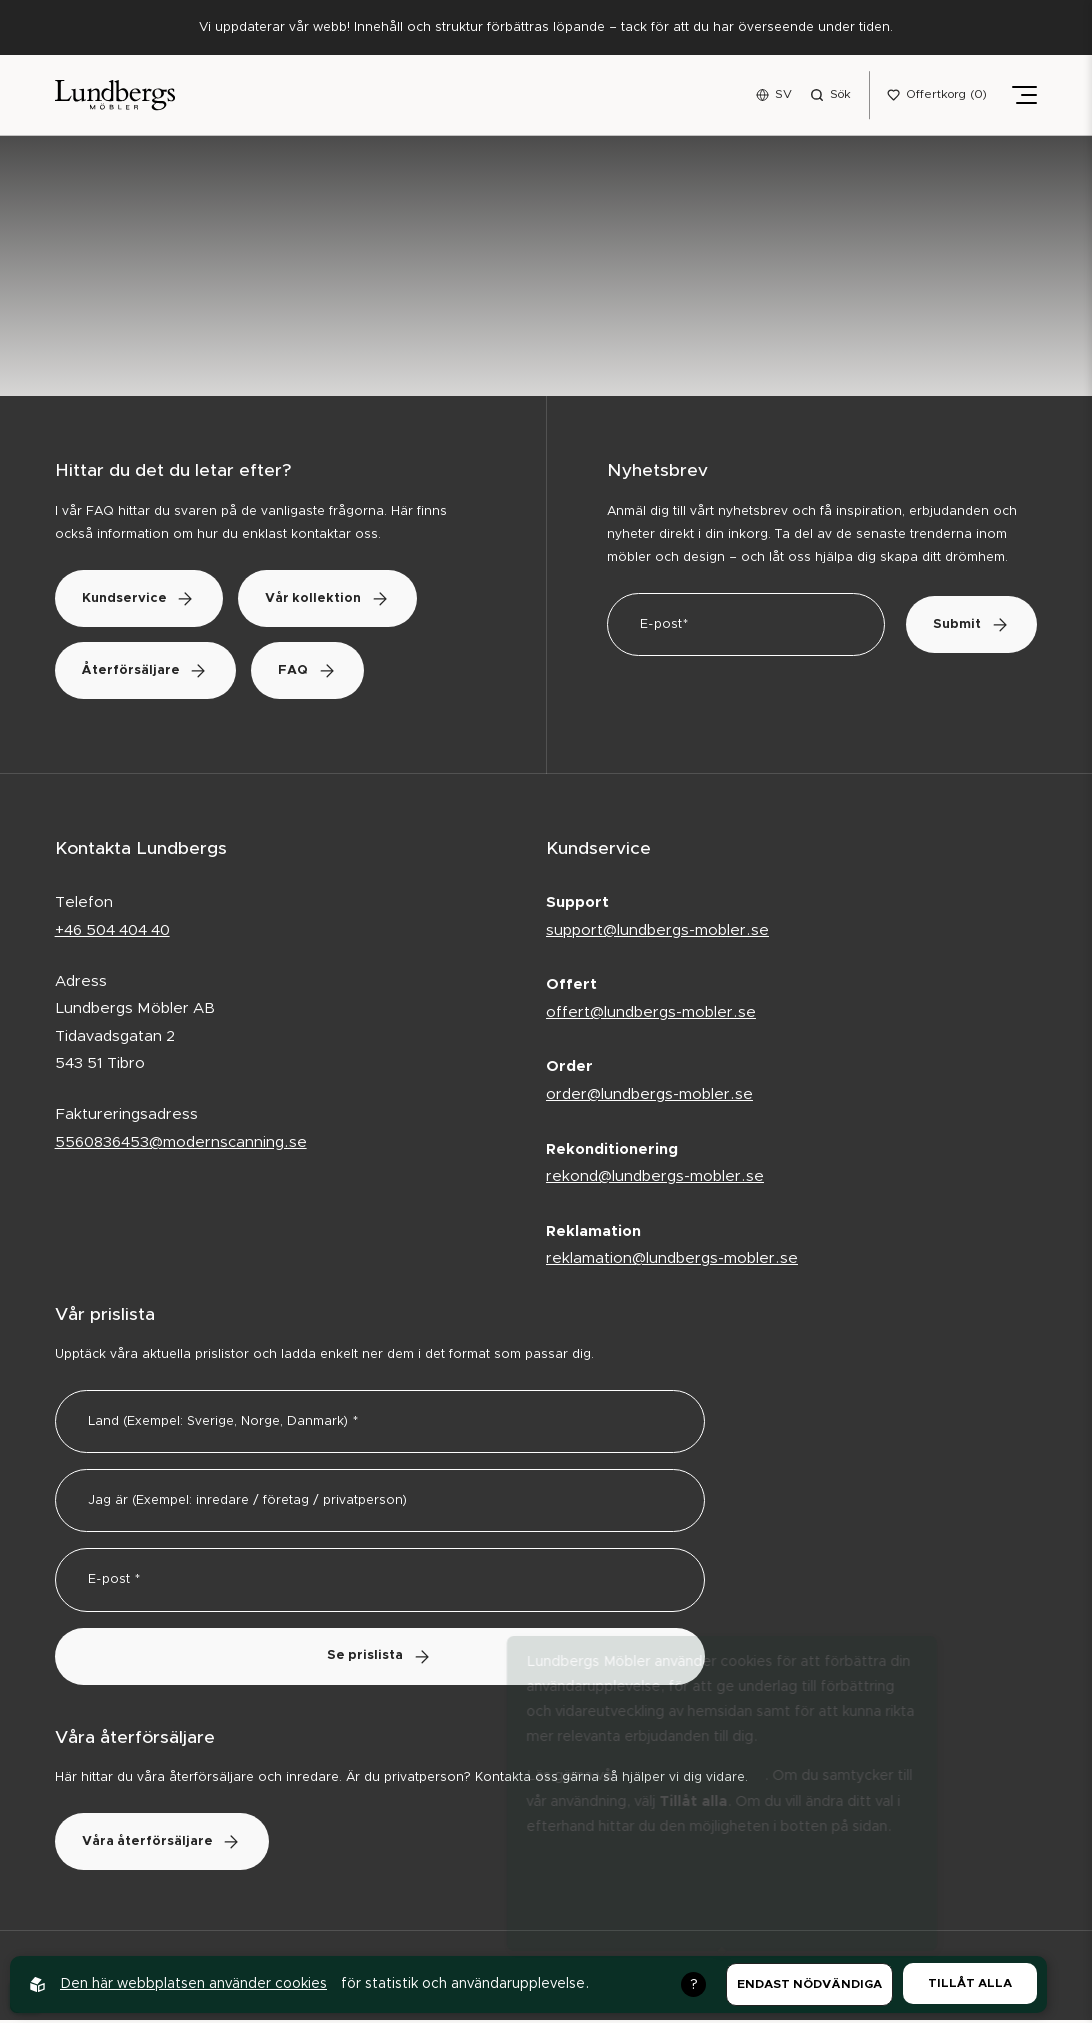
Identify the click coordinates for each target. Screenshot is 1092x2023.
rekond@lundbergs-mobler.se (655, 1178)
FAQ (321, 672)
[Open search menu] (830, 96)
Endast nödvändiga (809, 1984)
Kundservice (143, 600)
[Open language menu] (774, 96)
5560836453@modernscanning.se (181, 1144)
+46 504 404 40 (112, 932)
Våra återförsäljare (166, 1844)
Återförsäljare (150, 672)
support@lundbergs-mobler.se (657, 932)
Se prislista (380, 1658)
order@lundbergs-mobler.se (649, 1096)
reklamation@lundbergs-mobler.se (672, 1260)
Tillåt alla (970, 1983)
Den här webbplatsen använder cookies (193, 1984)
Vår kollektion (341, 600)
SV (783, 95)
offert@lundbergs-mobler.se (651, 1014)
